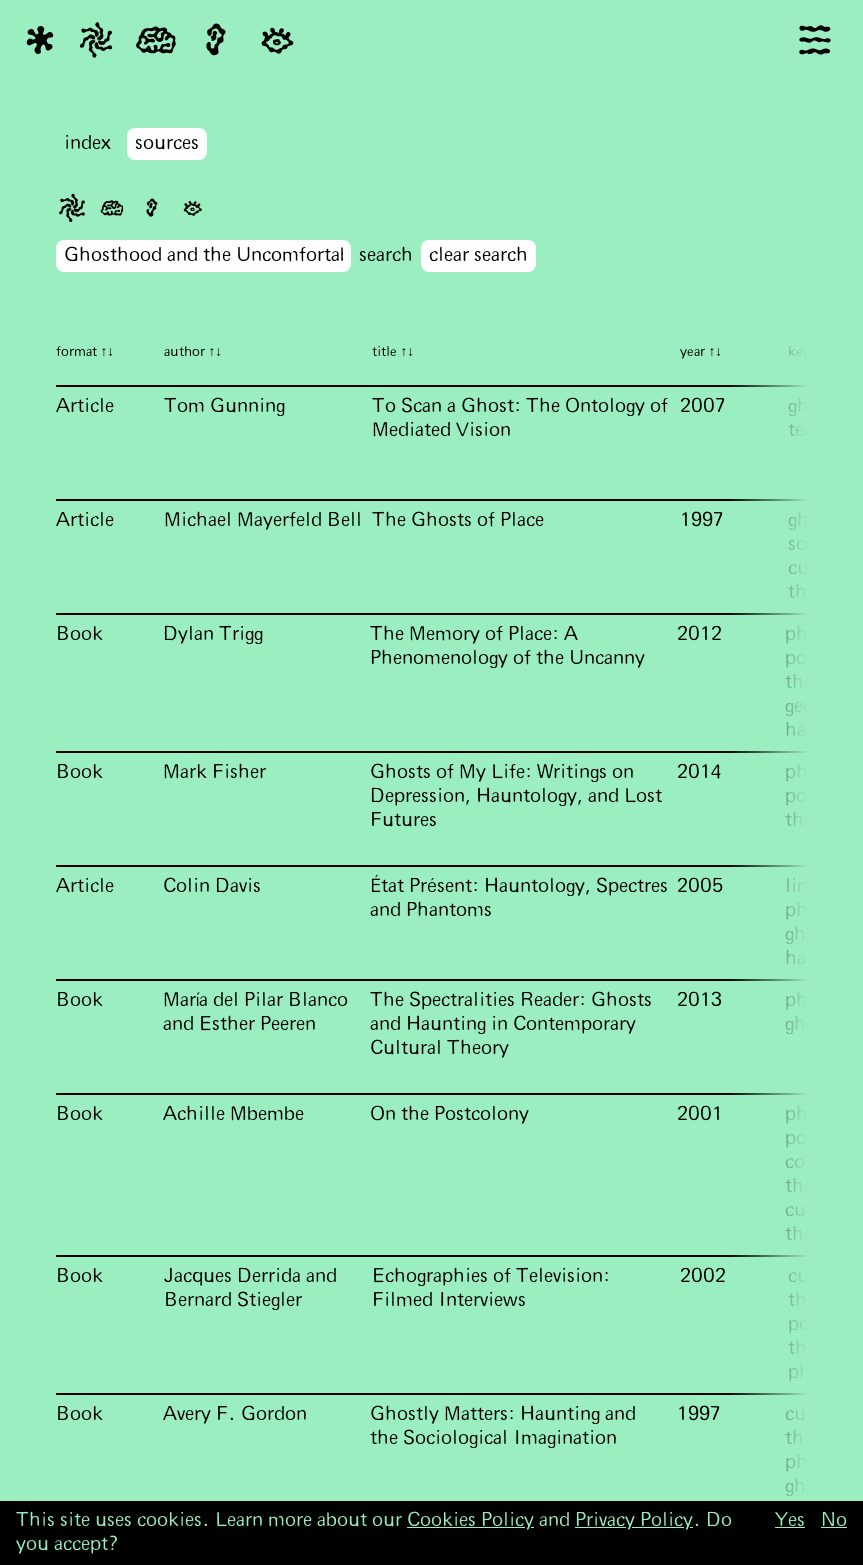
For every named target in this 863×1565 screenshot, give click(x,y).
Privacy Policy (634, 1520)
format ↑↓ (85, 352)
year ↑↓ (701, 352)
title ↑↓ (393, 352)
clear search (478, 255)
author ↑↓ (193, 352)
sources (167, 143)
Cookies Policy (470, 1520)
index (87, 143)
